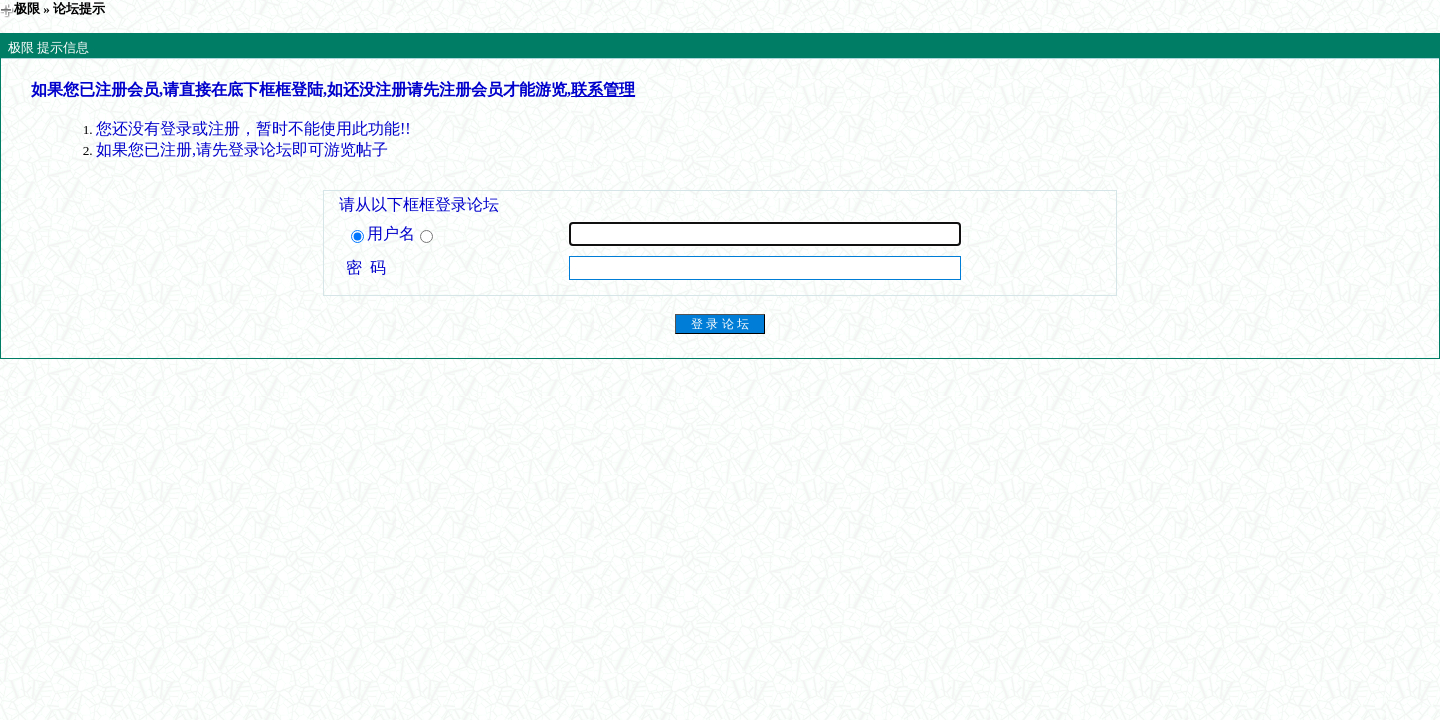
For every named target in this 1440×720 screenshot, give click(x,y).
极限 (27, 8)
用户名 (392, 234)
